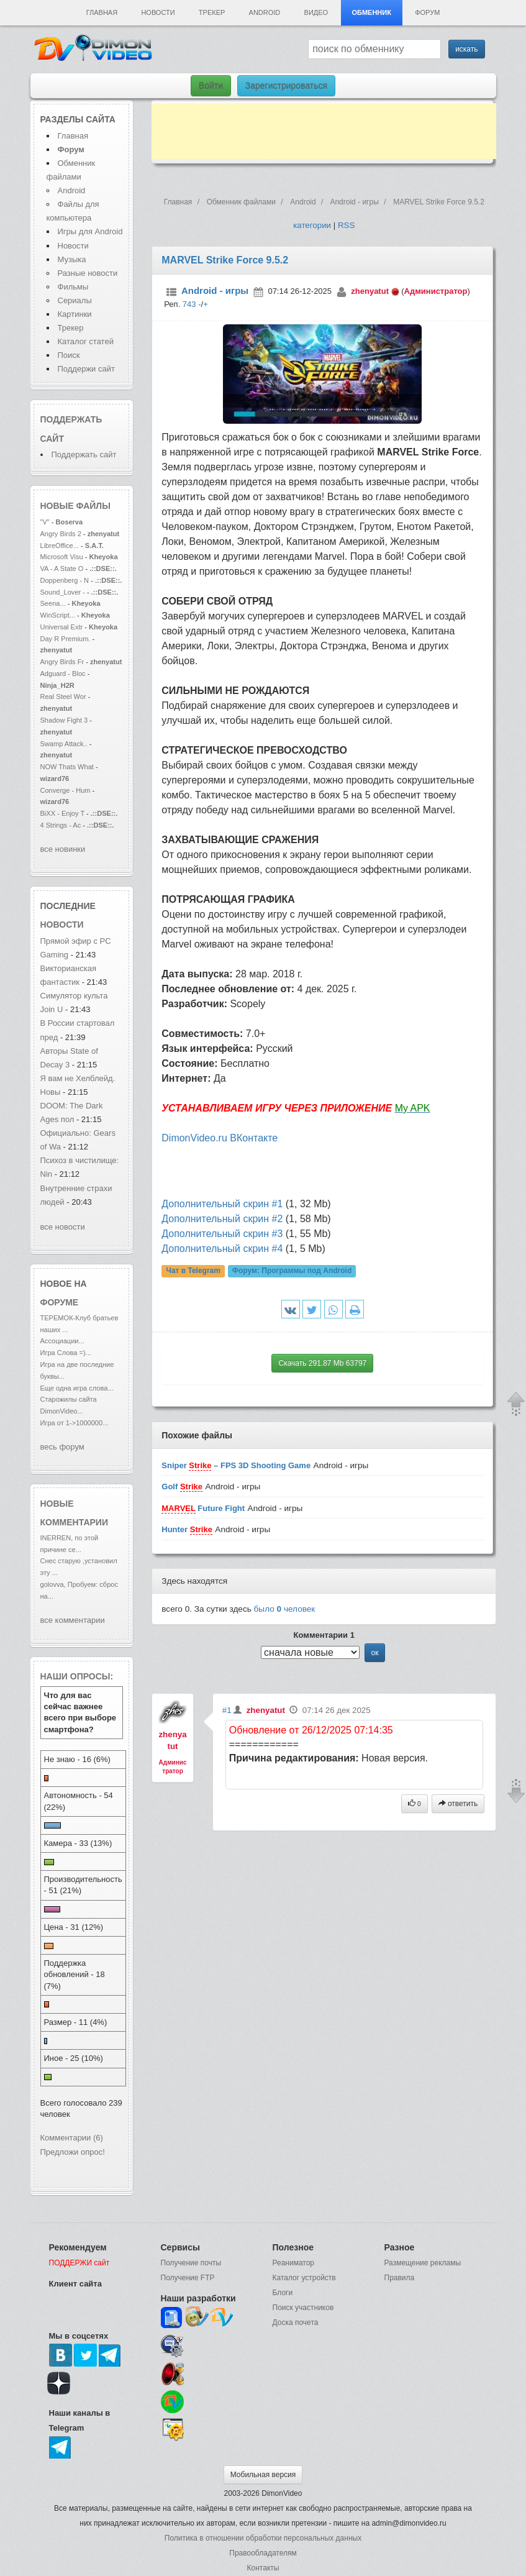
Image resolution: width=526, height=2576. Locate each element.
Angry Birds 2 (61, 533)
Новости (158, 12)
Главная (101, 12)
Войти (211, 86)
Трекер (212, 12)
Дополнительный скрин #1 (222, 1204)
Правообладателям (262, 2553)
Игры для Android (90, 231)
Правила (399, 2277)
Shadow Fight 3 (64, 720)
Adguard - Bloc (63, 673)
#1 (227, 1710)
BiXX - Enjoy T (62, 813)
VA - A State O (62, 568)
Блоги (283, 2292)
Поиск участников (303, 2307)
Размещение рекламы (422, 2263)
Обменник (371, 12)
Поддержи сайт (86, 368)
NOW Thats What (67, 766)
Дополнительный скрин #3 (222, 1233)
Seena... (53, 603)
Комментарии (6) (71, 2137)
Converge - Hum (65, 790)
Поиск (69, 355)
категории (312, 225)
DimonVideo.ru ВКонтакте (219, 1138)
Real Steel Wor (63, 696)
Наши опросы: (77, 1676)
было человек (284, 1609)
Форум (427, 12)
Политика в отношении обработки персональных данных (263, 2538)
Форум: (291, 1270)
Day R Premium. (65, 638)
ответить (458, 1803)
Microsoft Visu (61, 556)
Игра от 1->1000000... (74, 1423)
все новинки (63, 849)
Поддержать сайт (84, 454)
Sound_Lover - (64, 592)
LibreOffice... (59, 545)
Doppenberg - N (64, 580)
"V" (46, 522)
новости (62, 924)
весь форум (62, 1446)
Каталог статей (86, 341)
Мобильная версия (263, 2474)
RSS (346, 225)
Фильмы (73, 286)
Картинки (75, 314)
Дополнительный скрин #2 (222, 1218)
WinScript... (57, 615)
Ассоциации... (62, 1341)
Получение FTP (188, 2277)
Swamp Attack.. (64, 743)
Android (265, 12)
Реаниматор (294, 2263)
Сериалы (75, 300)
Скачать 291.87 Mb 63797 (322, 1363)
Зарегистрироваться (286, 86)
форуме (59, 1302)
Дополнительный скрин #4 (222, 1248)
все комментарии (72, 1620)
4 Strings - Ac (60, 825)
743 (189, 304)
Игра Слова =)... (65, 1352)
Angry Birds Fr (62, 661)
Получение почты (191, 2263)
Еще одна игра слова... (77, 1388)
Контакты (263, 2568)
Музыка (72, 259)
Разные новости (88, 273)
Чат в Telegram (193, 1270)
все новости (62, 1226)
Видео (316, 12)
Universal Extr (61, 627)
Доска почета (296, 2322)
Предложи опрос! (72, 2152)
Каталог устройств (304, 2277)
